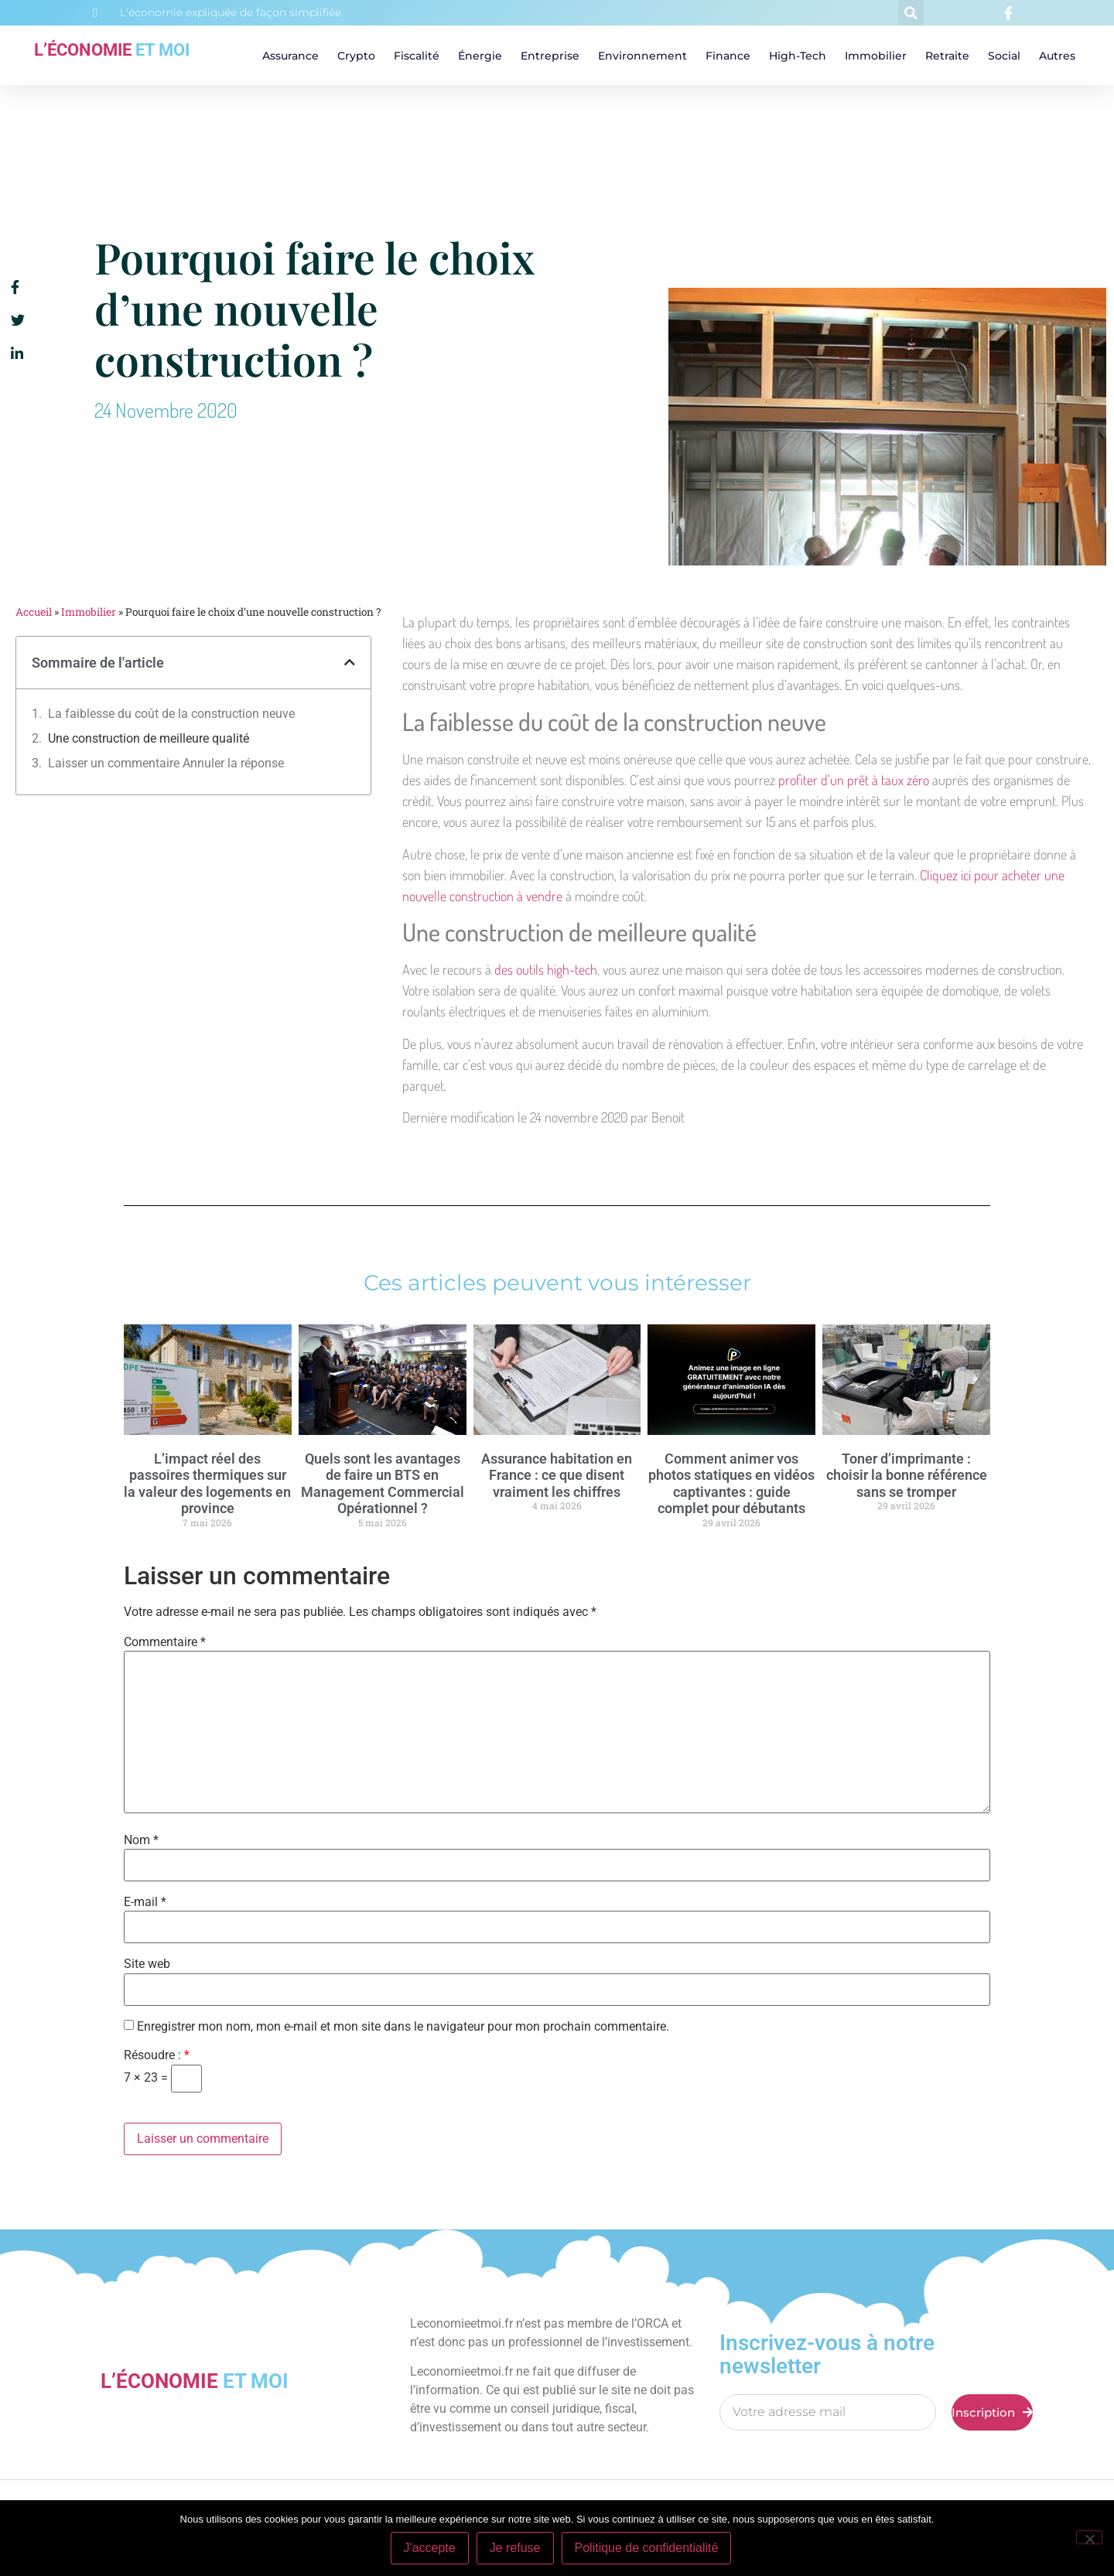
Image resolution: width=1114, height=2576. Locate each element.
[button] (911, 13)
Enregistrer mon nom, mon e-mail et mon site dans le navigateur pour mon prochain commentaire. (403, 2027)
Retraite (947, 56)
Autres (1057, 56)
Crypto (356, 56)
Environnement (642, 56)
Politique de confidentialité (647, 2547)
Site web (147, 1964)
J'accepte (430, 2547)
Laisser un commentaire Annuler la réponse (166, 763)
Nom (141, 1840)
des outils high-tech (545, 969)
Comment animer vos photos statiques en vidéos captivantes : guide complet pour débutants (731, 1483)
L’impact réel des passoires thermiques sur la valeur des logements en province (207, 1483)
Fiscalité (416, 56)
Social (1004, 56)
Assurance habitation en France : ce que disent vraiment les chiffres (556, 1475)
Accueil (33, 612)
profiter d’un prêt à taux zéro (853, 779)
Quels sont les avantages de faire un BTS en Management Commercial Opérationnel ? (382, 1483)
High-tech (797, 56)
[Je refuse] (1089, 2537)
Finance (728, 56)
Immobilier (876, 56)
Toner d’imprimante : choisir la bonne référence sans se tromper (906, 1475)
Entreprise (550, 56)
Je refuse (515, 2547)
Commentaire (165, 1642)
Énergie (480, 56)
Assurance (290, 56)
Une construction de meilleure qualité (148, 738)
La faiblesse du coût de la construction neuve (171, 713)
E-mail (145, 1902)
